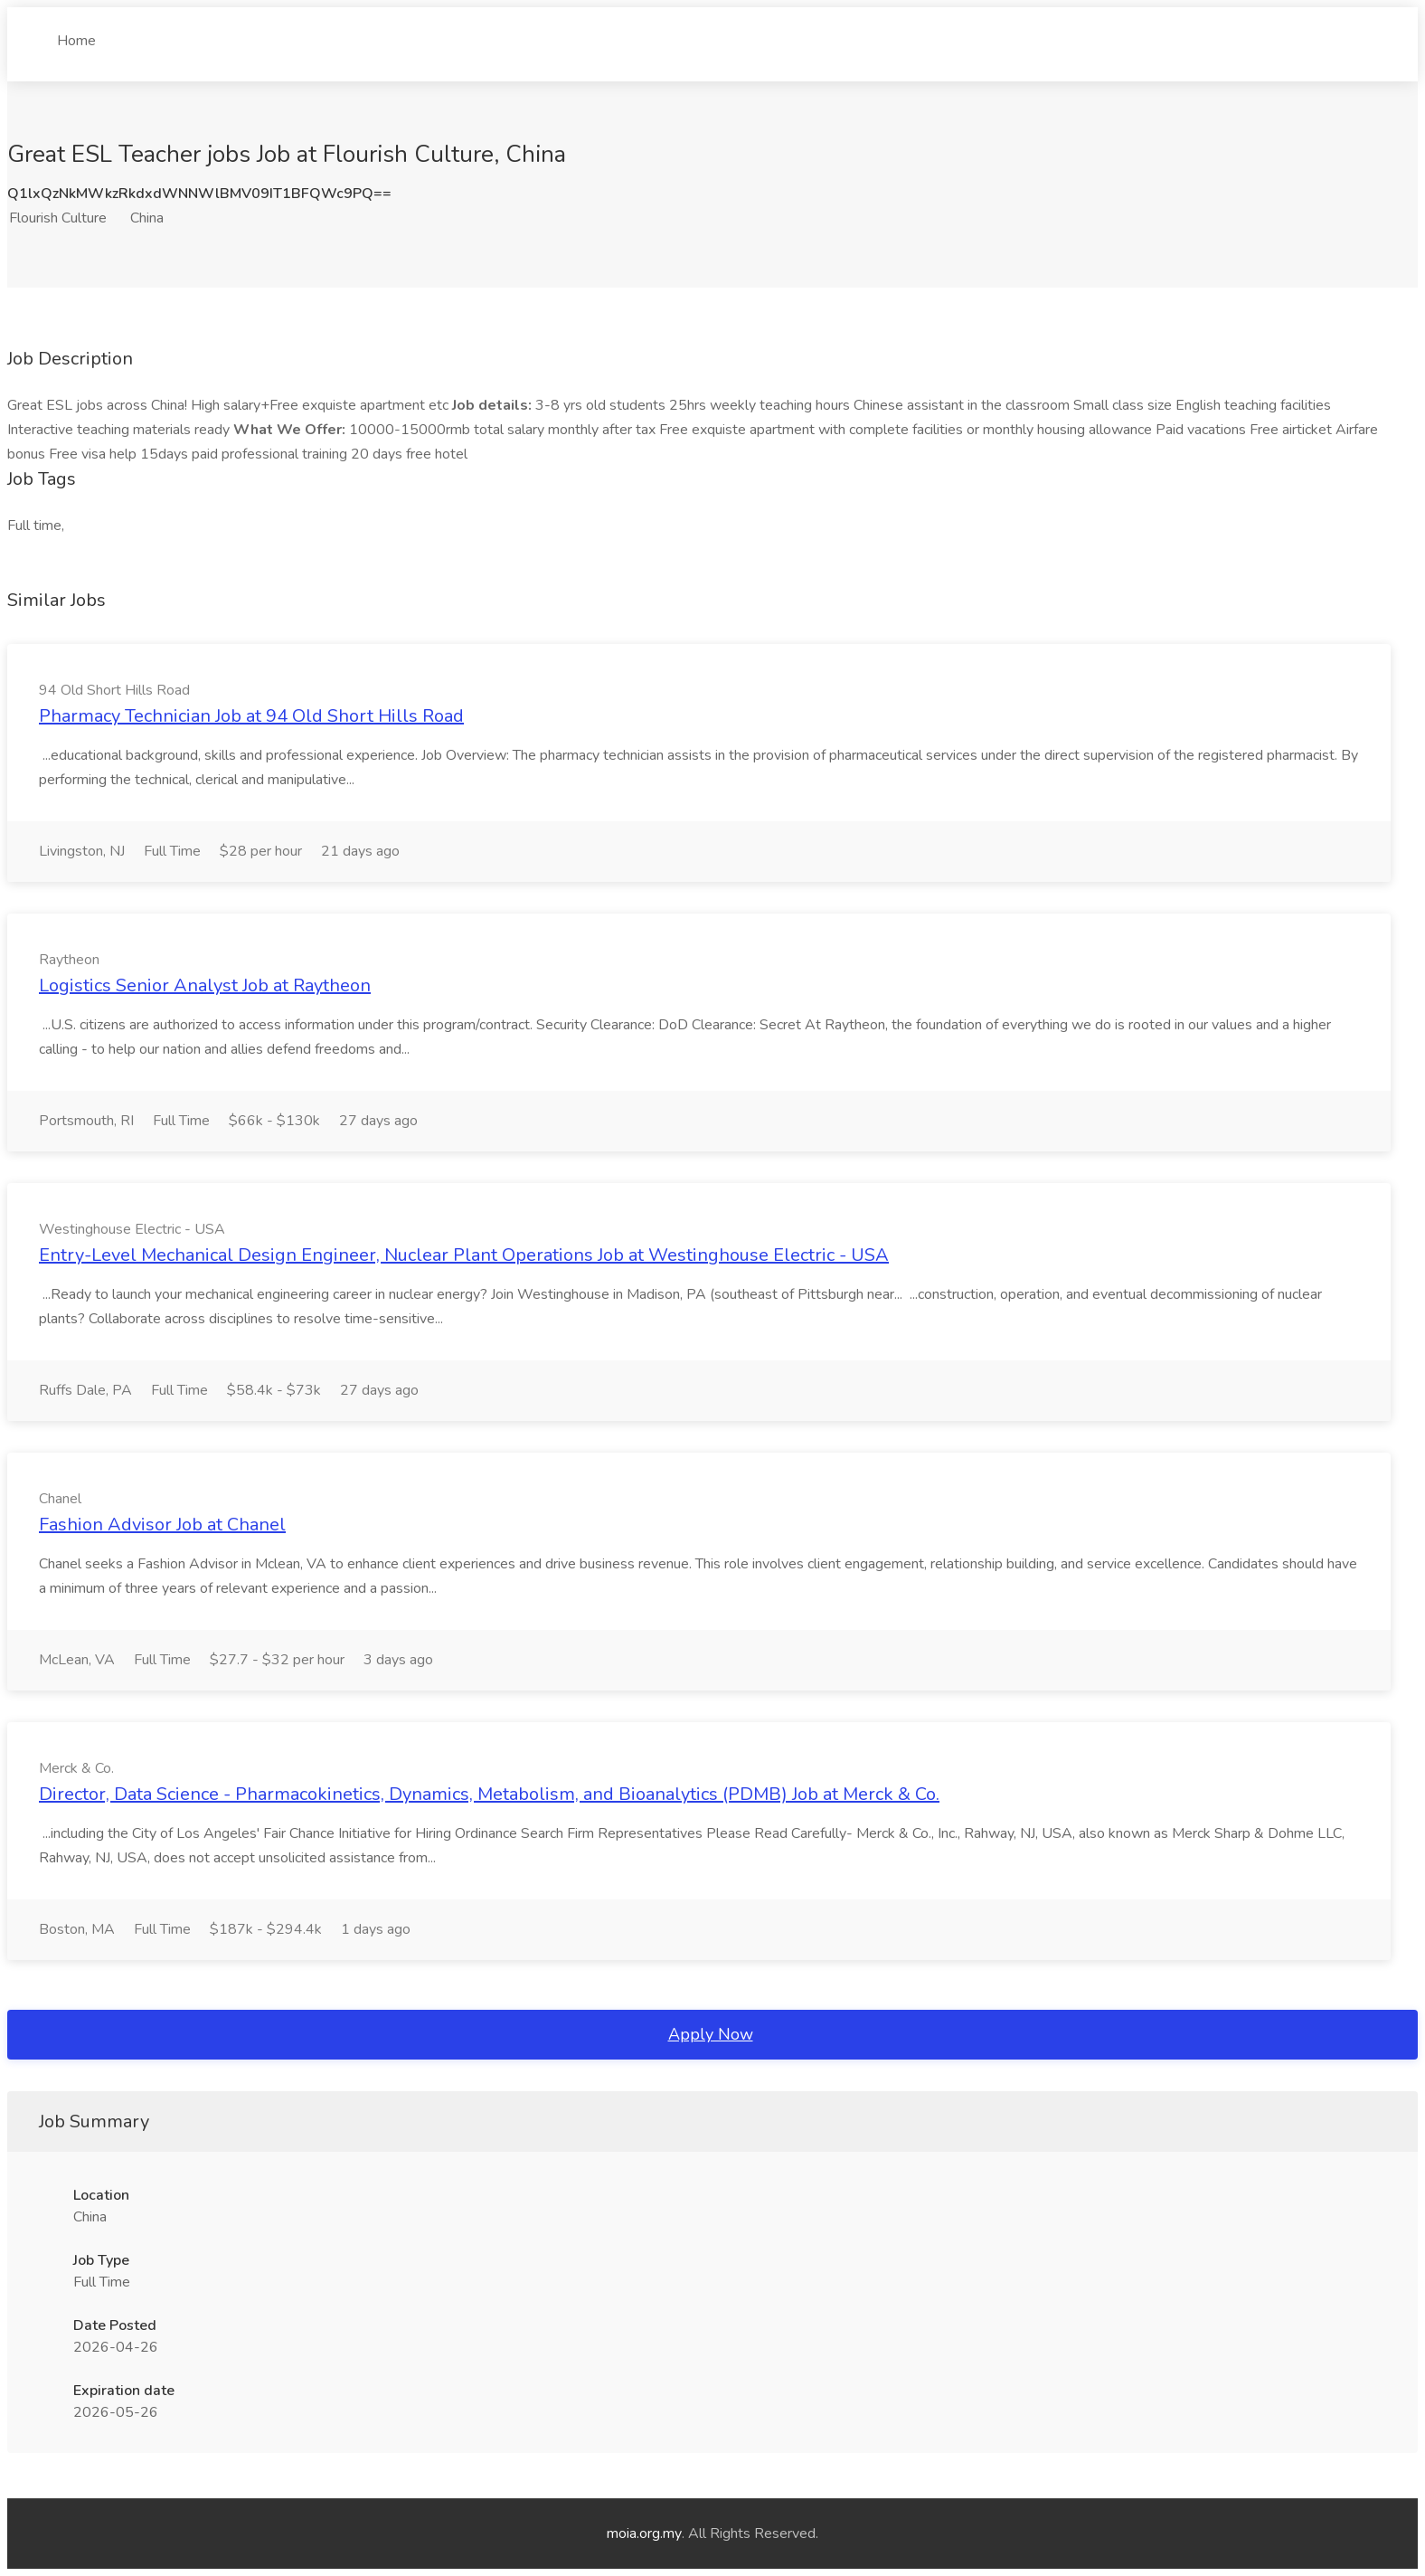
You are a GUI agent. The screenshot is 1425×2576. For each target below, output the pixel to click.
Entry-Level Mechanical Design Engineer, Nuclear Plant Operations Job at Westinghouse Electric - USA (464, 1255)
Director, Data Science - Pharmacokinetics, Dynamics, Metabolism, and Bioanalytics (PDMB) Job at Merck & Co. (489, 1794)
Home (76, 33)
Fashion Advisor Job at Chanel (162, 1524)
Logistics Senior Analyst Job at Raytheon (205, 985)
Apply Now (710, 2034)
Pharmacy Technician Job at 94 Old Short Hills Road (251, 716)
